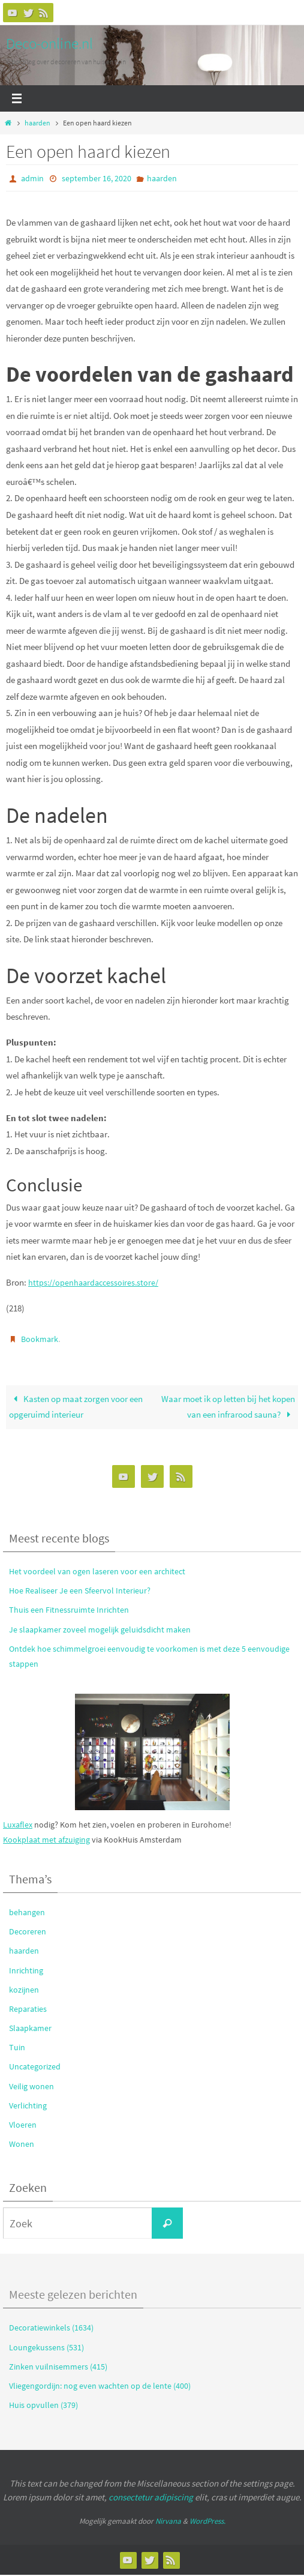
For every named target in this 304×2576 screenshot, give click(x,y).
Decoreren (27, 1932)
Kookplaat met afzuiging (46, 1840)
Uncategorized (35, 2067)
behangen (27, 1913)
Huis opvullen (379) (43, 2406)
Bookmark (39, 1339)
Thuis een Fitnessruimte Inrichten (69, 1610)
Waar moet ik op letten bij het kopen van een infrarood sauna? (228, 1408)
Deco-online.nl (49, 43)
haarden (37, 122)
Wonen (21, 2145)
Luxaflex (17, 1825)
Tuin (17, 2048)
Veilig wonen (31, 2086)
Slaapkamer (30, 2029)
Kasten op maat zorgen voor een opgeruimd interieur (76, 1408)
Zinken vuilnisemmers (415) (58, 2367)
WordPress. (207, 2522)
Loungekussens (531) (46, 2348)
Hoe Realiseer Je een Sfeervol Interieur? (80, 1591)
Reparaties (28, 2010)
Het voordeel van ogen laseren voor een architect (97, 1572)
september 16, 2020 (96, 178)
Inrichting (26, 1971)
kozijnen (24, 1990)
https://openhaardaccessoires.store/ (95, 1282)
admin (32, 178)
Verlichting (28, 2106)
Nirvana (168, 2522)
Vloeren (23, 2125)
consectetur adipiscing (151, 2498)
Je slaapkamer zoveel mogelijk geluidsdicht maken (100, 1630)
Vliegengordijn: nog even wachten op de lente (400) (100, 2387)
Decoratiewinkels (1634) (51, 2328)
